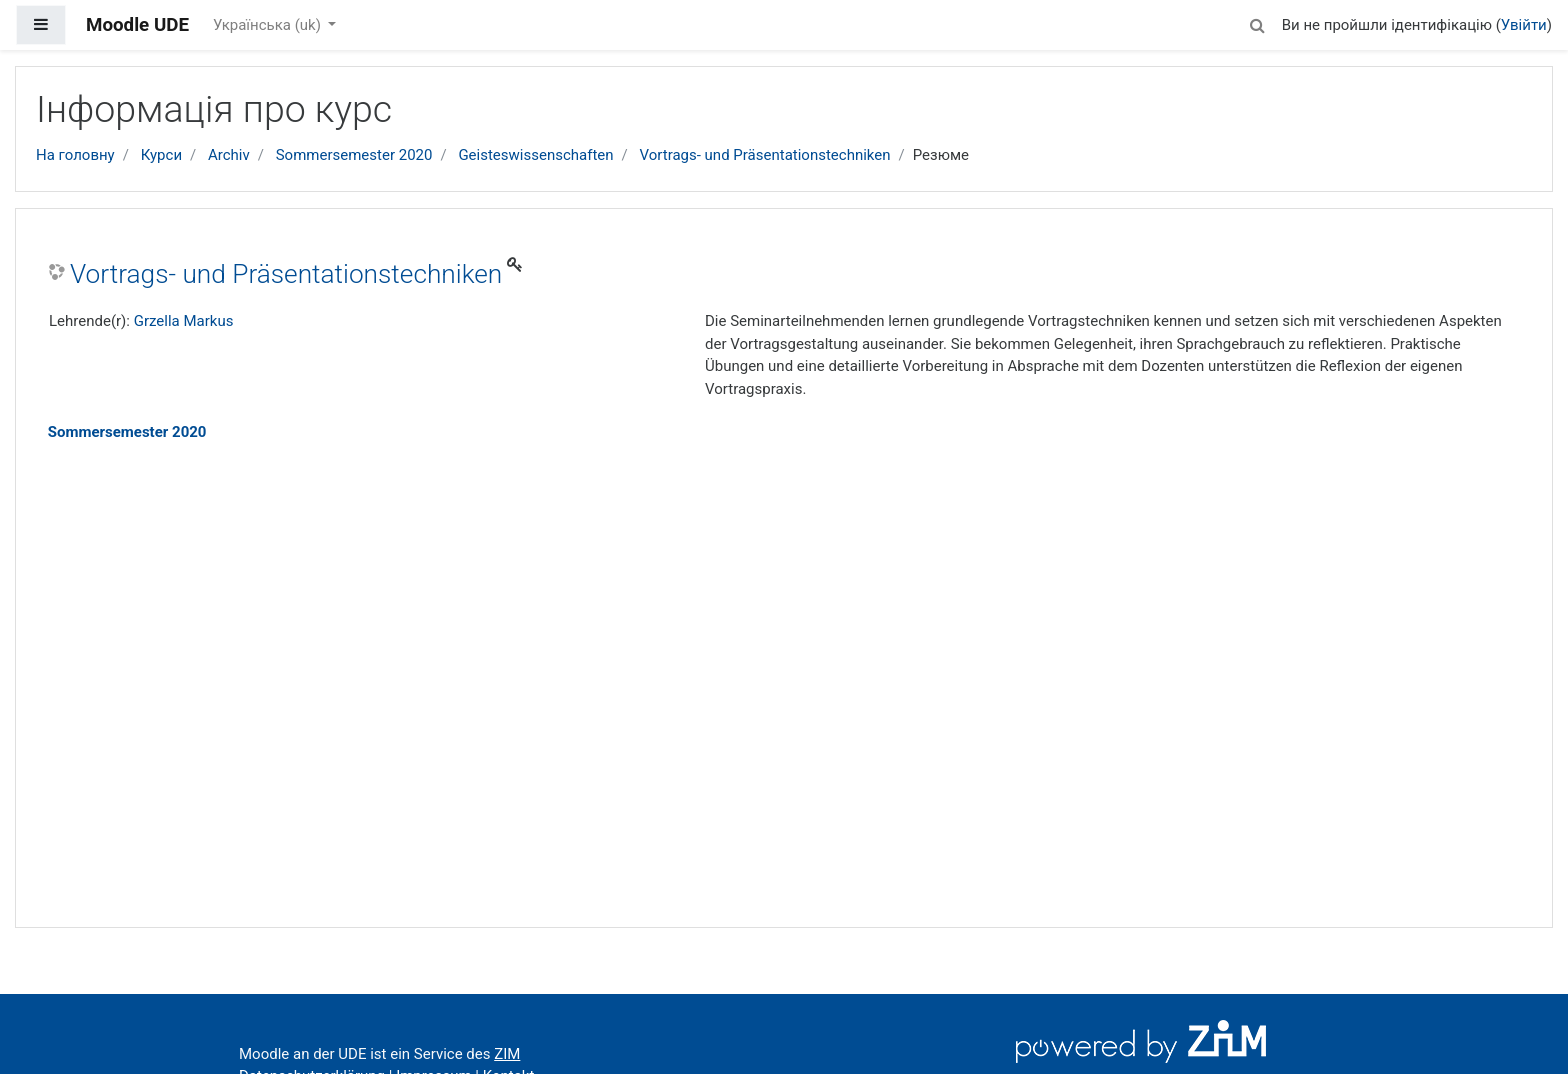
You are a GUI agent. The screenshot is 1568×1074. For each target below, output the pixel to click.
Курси (161, 155)
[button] (1258, 22)
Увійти (1524, 25)
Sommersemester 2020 (354, 155)
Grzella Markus (184, 321)
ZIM (507, 1054)
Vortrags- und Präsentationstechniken (765, 155)
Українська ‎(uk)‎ (269, 25)
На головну (75, 155)
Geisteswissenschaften (535, 155)
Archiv (229, 155)
